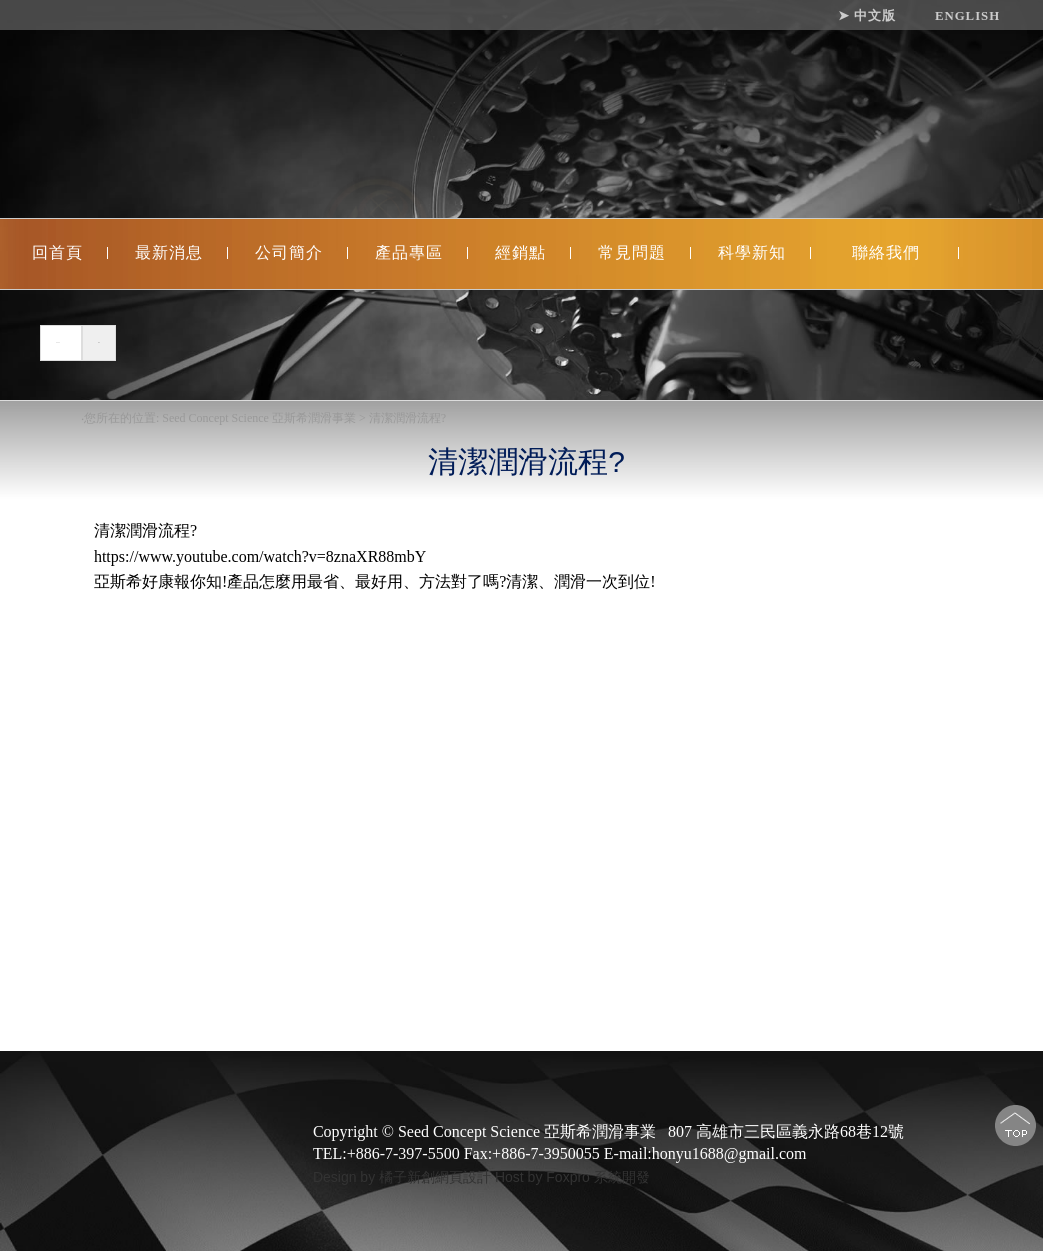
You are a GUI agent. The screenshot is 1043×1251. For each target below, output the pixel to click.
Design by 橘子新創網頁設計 (404, 1177)
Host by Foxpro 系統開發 (572, 1177)
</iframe (374, 778)
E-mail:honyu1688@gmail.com (705, 1153)
